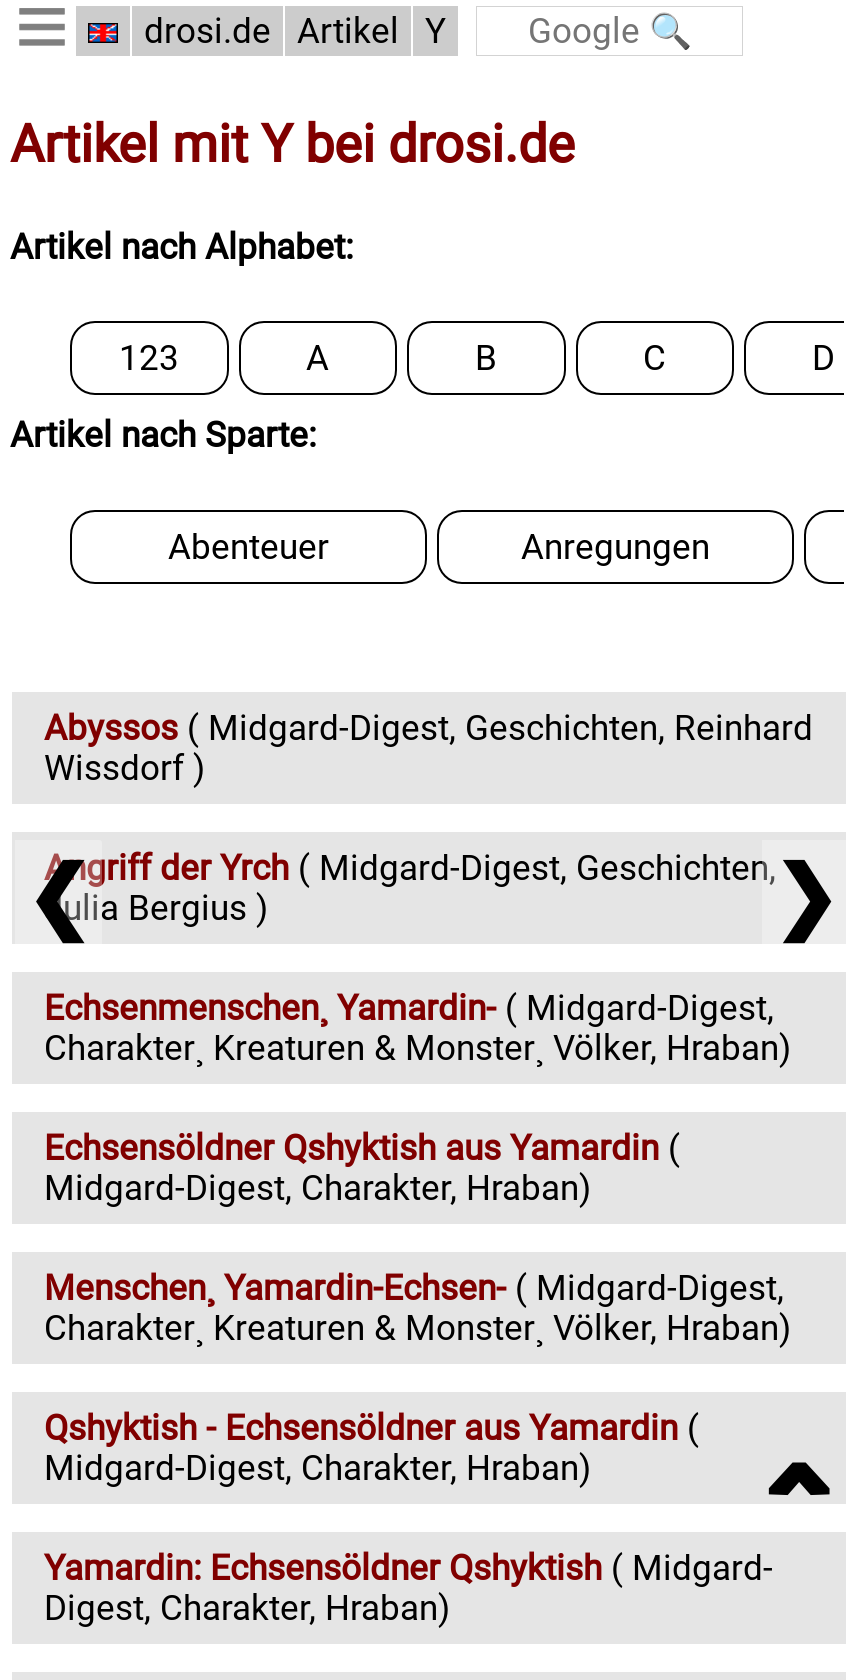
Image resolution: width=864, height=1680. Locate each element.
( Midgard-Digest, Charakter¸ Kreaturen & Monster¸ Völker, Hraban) (417, 1028)
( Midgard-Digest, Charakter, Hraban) (362, 1168)
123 (49, 298)
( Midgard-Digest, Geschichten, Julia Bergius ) (410, 888)
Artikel (348, 31)
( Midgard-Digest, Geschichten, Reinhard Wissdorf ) (428, 748)
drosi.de (207, 31)
